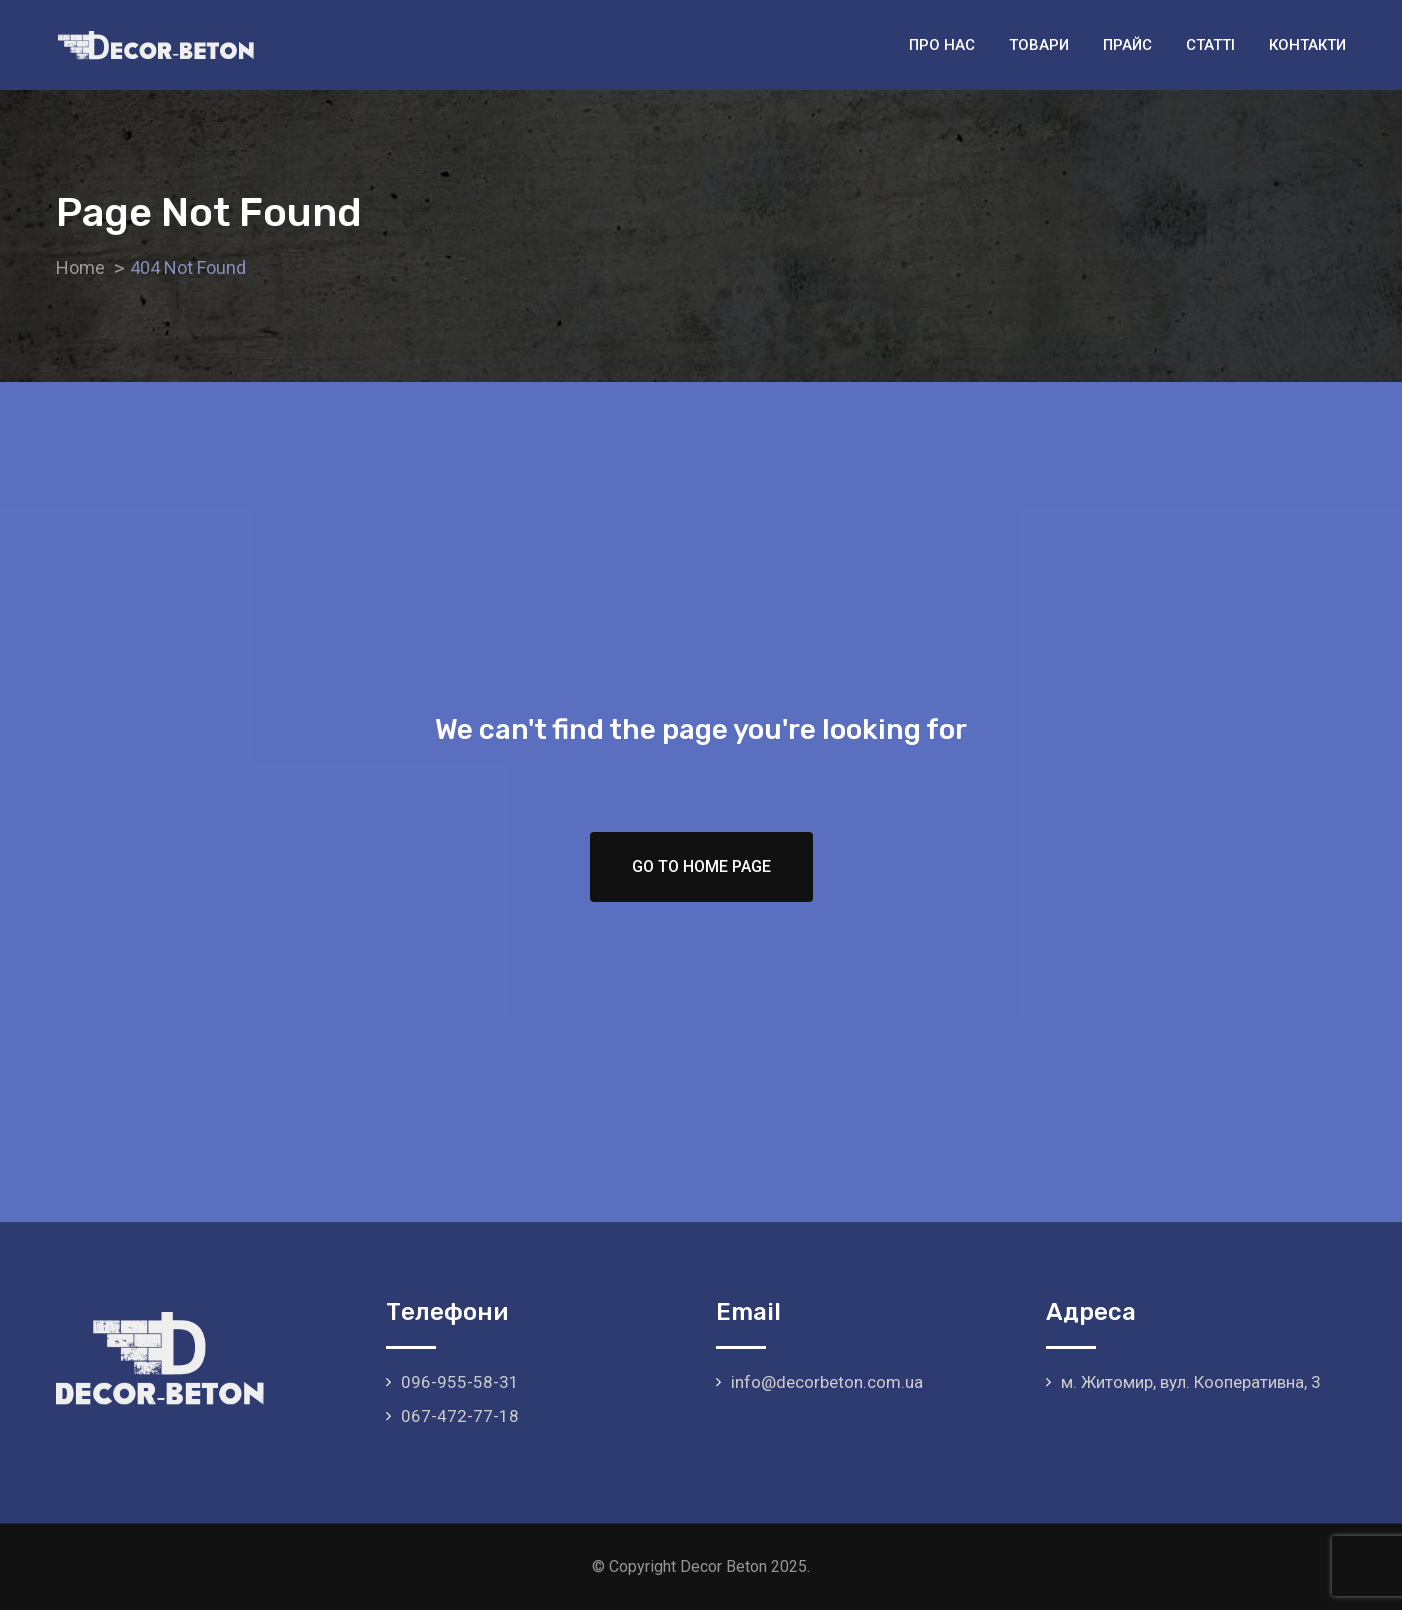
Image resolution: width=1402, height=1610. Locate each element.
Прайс (1127, 45)
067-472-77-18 (460, 1416)
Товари (1039, 45)
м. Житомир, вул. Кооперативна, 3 (1191, 1382)
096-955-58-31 (460, 1382)
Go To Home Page (701, 866)
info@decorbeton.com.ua (827, 1382)
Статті (1210, 45)
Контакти (1307, 45)
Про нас (942, 45)
